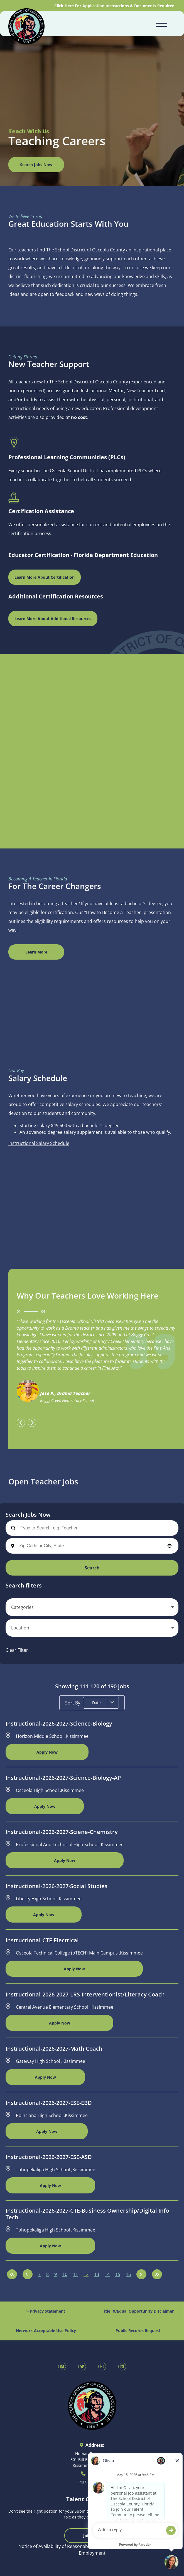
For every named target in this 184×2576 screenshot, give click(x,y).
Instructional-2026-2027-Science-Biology (59, 1723)
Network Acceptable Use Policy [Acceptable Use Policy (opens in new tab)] (46, 2330)
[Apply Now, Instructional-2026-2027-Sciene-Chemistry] (65, 1860)
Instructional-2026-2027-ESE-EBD (49, 2103)
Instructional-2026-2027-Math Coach (54, 2048)
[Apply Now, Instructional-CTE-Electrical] (74, 1969)
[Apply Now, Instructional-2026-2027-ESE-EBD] (47, 2131)
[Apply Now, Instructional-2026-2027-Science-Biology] (47, 1752)
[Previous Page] (28, 2274)
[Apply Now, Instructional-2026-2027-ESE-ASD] (50, 2185)
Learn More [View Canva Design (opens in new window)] (36, 952)
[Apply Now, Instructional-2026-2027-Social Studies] (44, 1914)
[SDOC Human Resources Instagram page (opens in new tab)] (102, 2366)
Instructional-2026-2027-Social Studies (56, 1886)
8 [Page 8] (47, 2274)
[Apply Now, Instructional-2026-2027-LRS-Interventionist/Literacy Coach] (59, 2023)
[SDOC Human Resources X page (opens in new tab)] (82, 2366)
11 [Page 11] (75, 2274)
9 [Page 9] (55, 2274)
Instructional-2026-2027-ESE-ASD (49, 2157)
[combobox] (90, 1545)
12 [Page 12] (86, 2274)
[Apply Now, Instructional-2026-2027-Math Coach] (45, 2077)
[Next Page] (141, 2274)
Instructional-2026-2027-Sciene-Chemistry (62, 1832)
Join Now (92, 2535)
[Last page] (157, 2274)
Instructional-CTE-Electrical (42, 1940)
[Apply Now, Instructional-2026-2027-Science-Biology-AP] (45, 1806)
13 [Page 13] (96, 2274)
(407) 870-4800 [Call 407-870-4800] (92, 2482)
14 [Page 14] (107, 2274)
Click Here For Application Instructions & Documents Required (115, 5)
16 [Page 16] (128, 2274)
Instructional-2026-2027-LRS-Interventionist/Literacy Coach (85, 1994)
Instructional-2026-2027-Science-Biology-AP (63, 1777)
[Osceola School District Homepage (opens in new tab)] (26, 27)
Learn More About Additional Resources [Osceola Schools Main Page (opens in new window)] (52, 618)
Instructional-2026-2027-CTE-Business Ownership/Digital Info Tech (87, 2214)
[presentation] (21, 1423)
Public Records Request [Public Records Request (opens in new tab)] (138, 2330)
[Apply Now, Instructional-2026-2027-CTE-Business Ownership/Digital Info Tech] (50, 2246)
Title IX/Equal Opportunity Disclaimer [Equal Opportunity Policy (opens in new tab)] (138, 2311)
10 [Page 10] (64, 2274)
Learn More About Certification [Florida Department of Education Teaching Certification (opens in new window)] (44, 577)
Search (92, 1568)
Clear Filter (17, 1650)
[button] (169, 1546)
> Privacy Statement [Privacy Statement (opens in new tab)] (45, 2311)
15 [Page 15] (117, 2274)
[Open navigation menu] (162, 23)
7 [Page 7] (39, 2274)
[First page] (12, 2274)
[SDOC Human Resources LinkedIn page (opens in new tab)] (122, 2366)
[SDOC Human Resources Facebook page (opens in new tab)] (62, 2366)
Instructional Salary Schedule (38, 1143)
